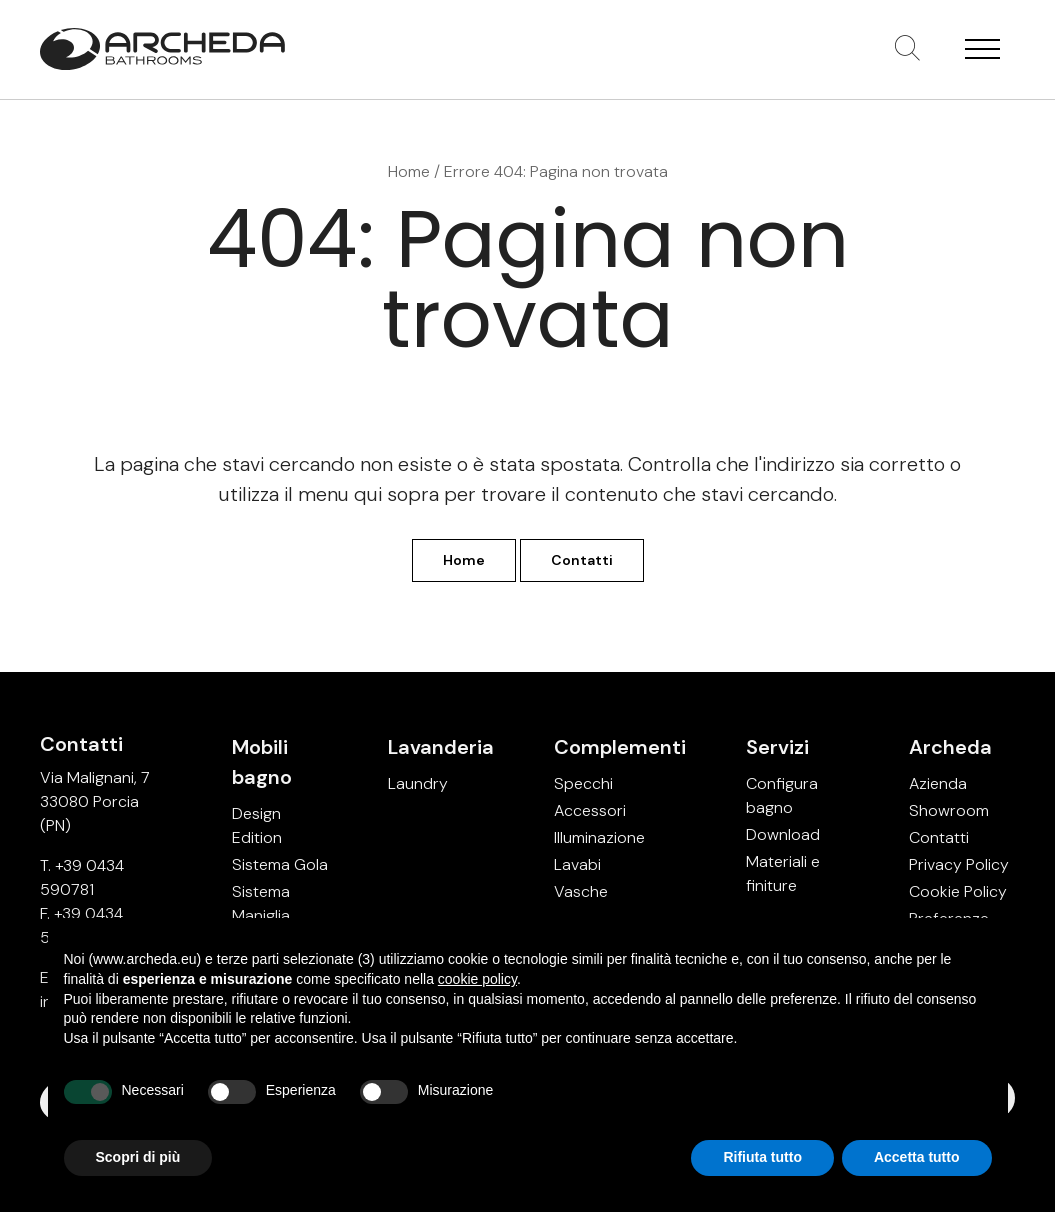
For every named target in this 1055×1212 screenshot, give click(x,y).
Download (783, 834)
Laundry (418, 783)
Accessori (590, 810)
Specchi (583, 783)
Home (409, 171)
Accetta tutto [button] (917, 1157)
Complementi (620, 747)
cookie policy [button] (477, 979)
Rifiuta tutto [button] (762, 1157)
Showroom (949, 810)
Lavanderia (441, 747)
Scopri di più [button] (138, 1157)
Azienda (938, 783)
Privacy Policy (959, 864)
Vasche (581, 891)
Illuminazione (599, 837)
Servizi (777, 747)
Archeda (950, 747)
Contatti (582, 560)
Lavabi (577, 864)
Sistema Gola (280, 864)
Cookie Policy (958, 891)
